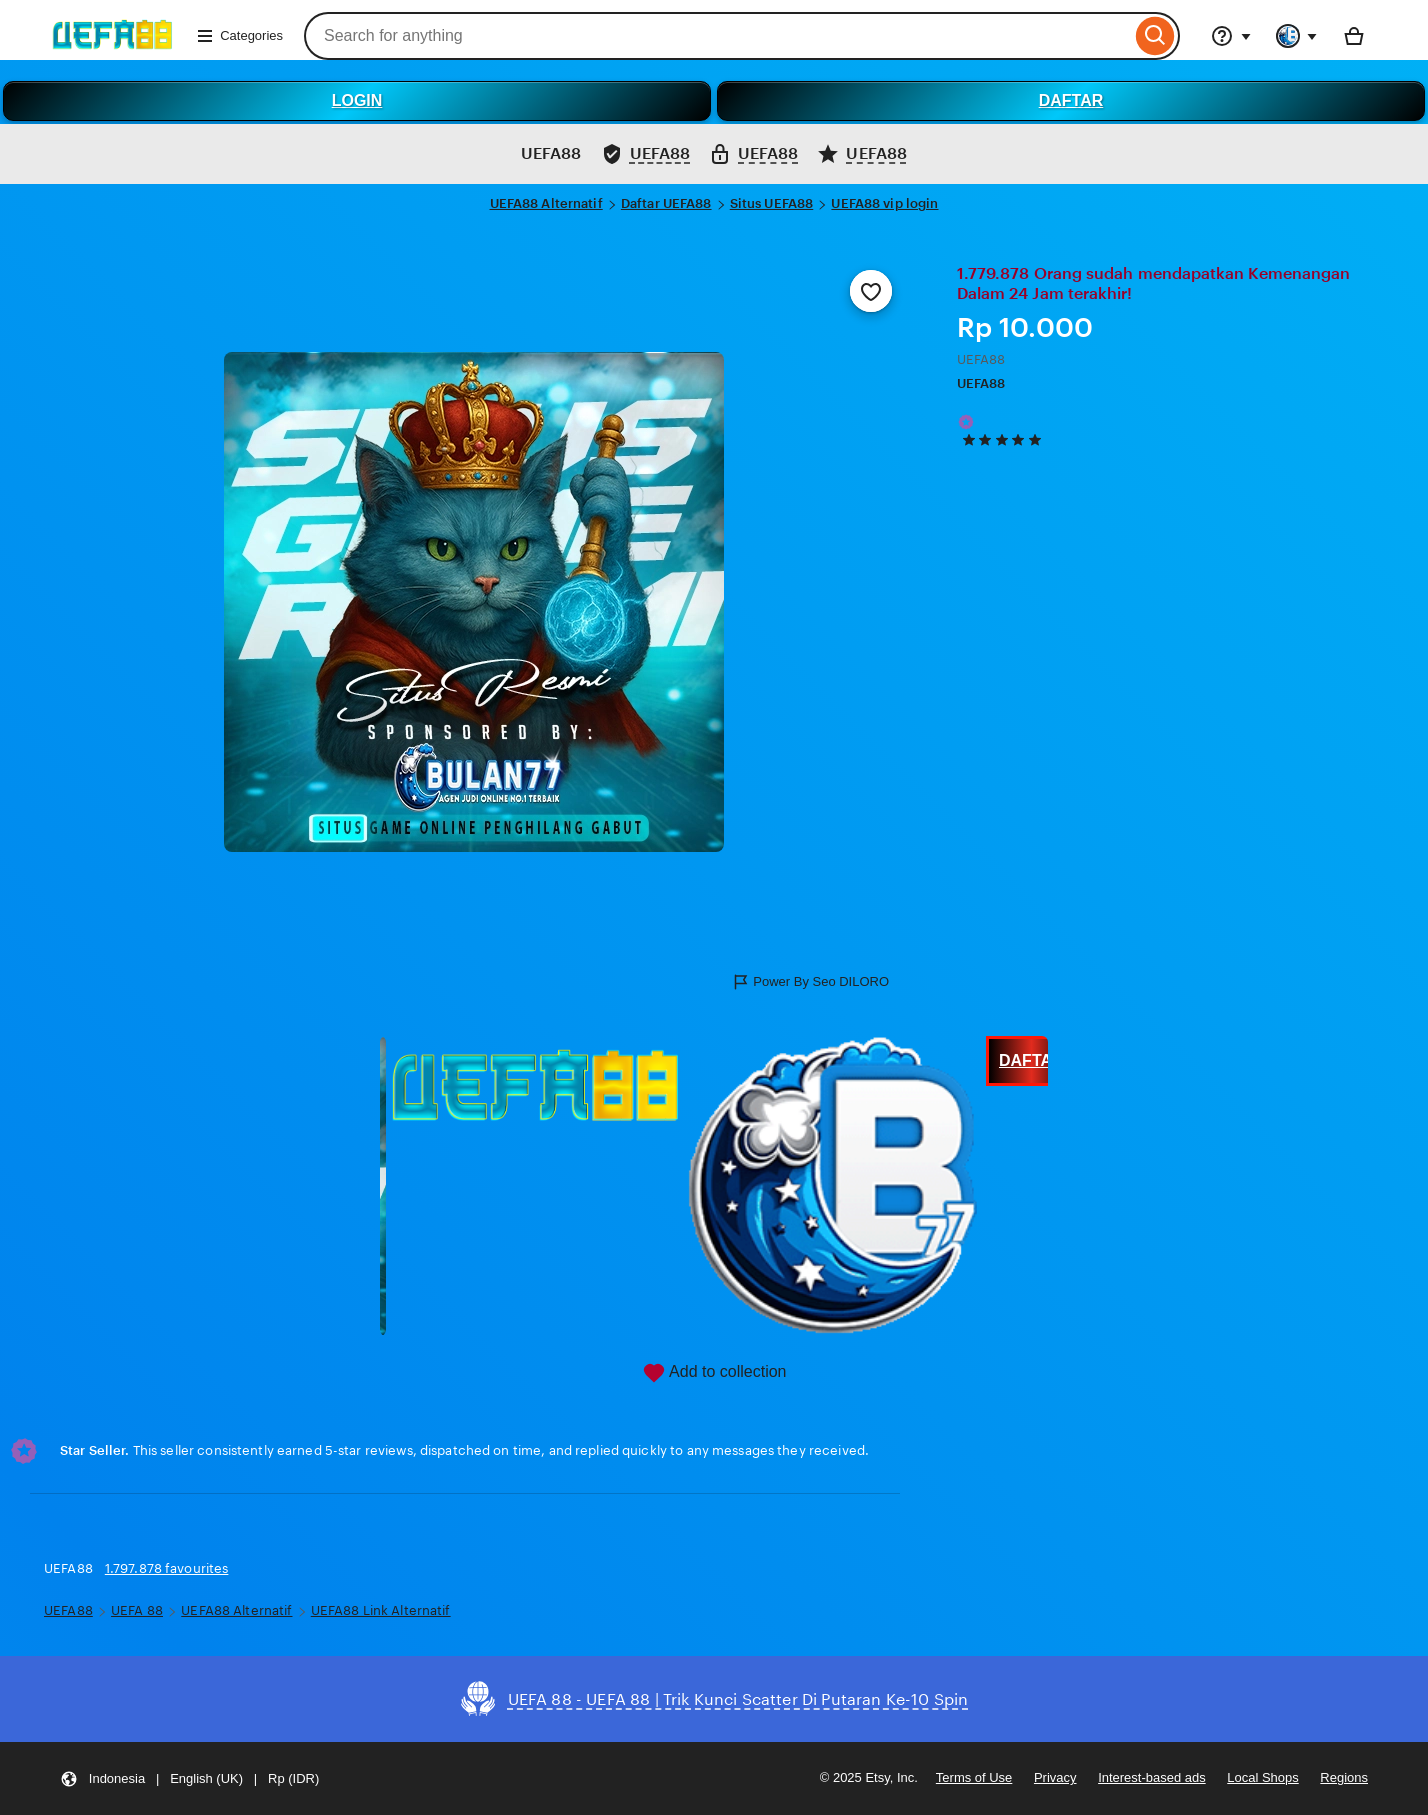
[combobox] (717, 36)
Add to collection (714, 1373)
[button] (189, 1778)
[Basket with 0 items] (1354, 36)
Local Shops (1262, 1777)
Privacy (1055, 1777)
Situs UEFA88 (772, 203)
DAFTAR (1071, 100)
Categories (239, 36)
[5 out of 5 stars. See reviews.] (1005, 440)
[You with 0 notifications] (1297, 36)
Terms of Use (974, 1777)
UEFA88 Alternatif (546, 203)
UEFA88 (981, 383)
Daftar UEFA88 (666, 203)
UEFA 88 (137, 1610)
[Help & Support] (1231, 36)
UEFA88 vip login (884, 203)
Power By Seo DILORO (810, 982)
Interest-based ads (1152, 1777)
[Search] (1155, 36)
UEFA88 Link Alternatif (381, 1610)
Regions (1344, 1777)
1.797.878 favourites (167, 1568)
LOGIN (357, 100)
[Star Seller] (966, 422)
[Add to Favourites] (871, 291)
